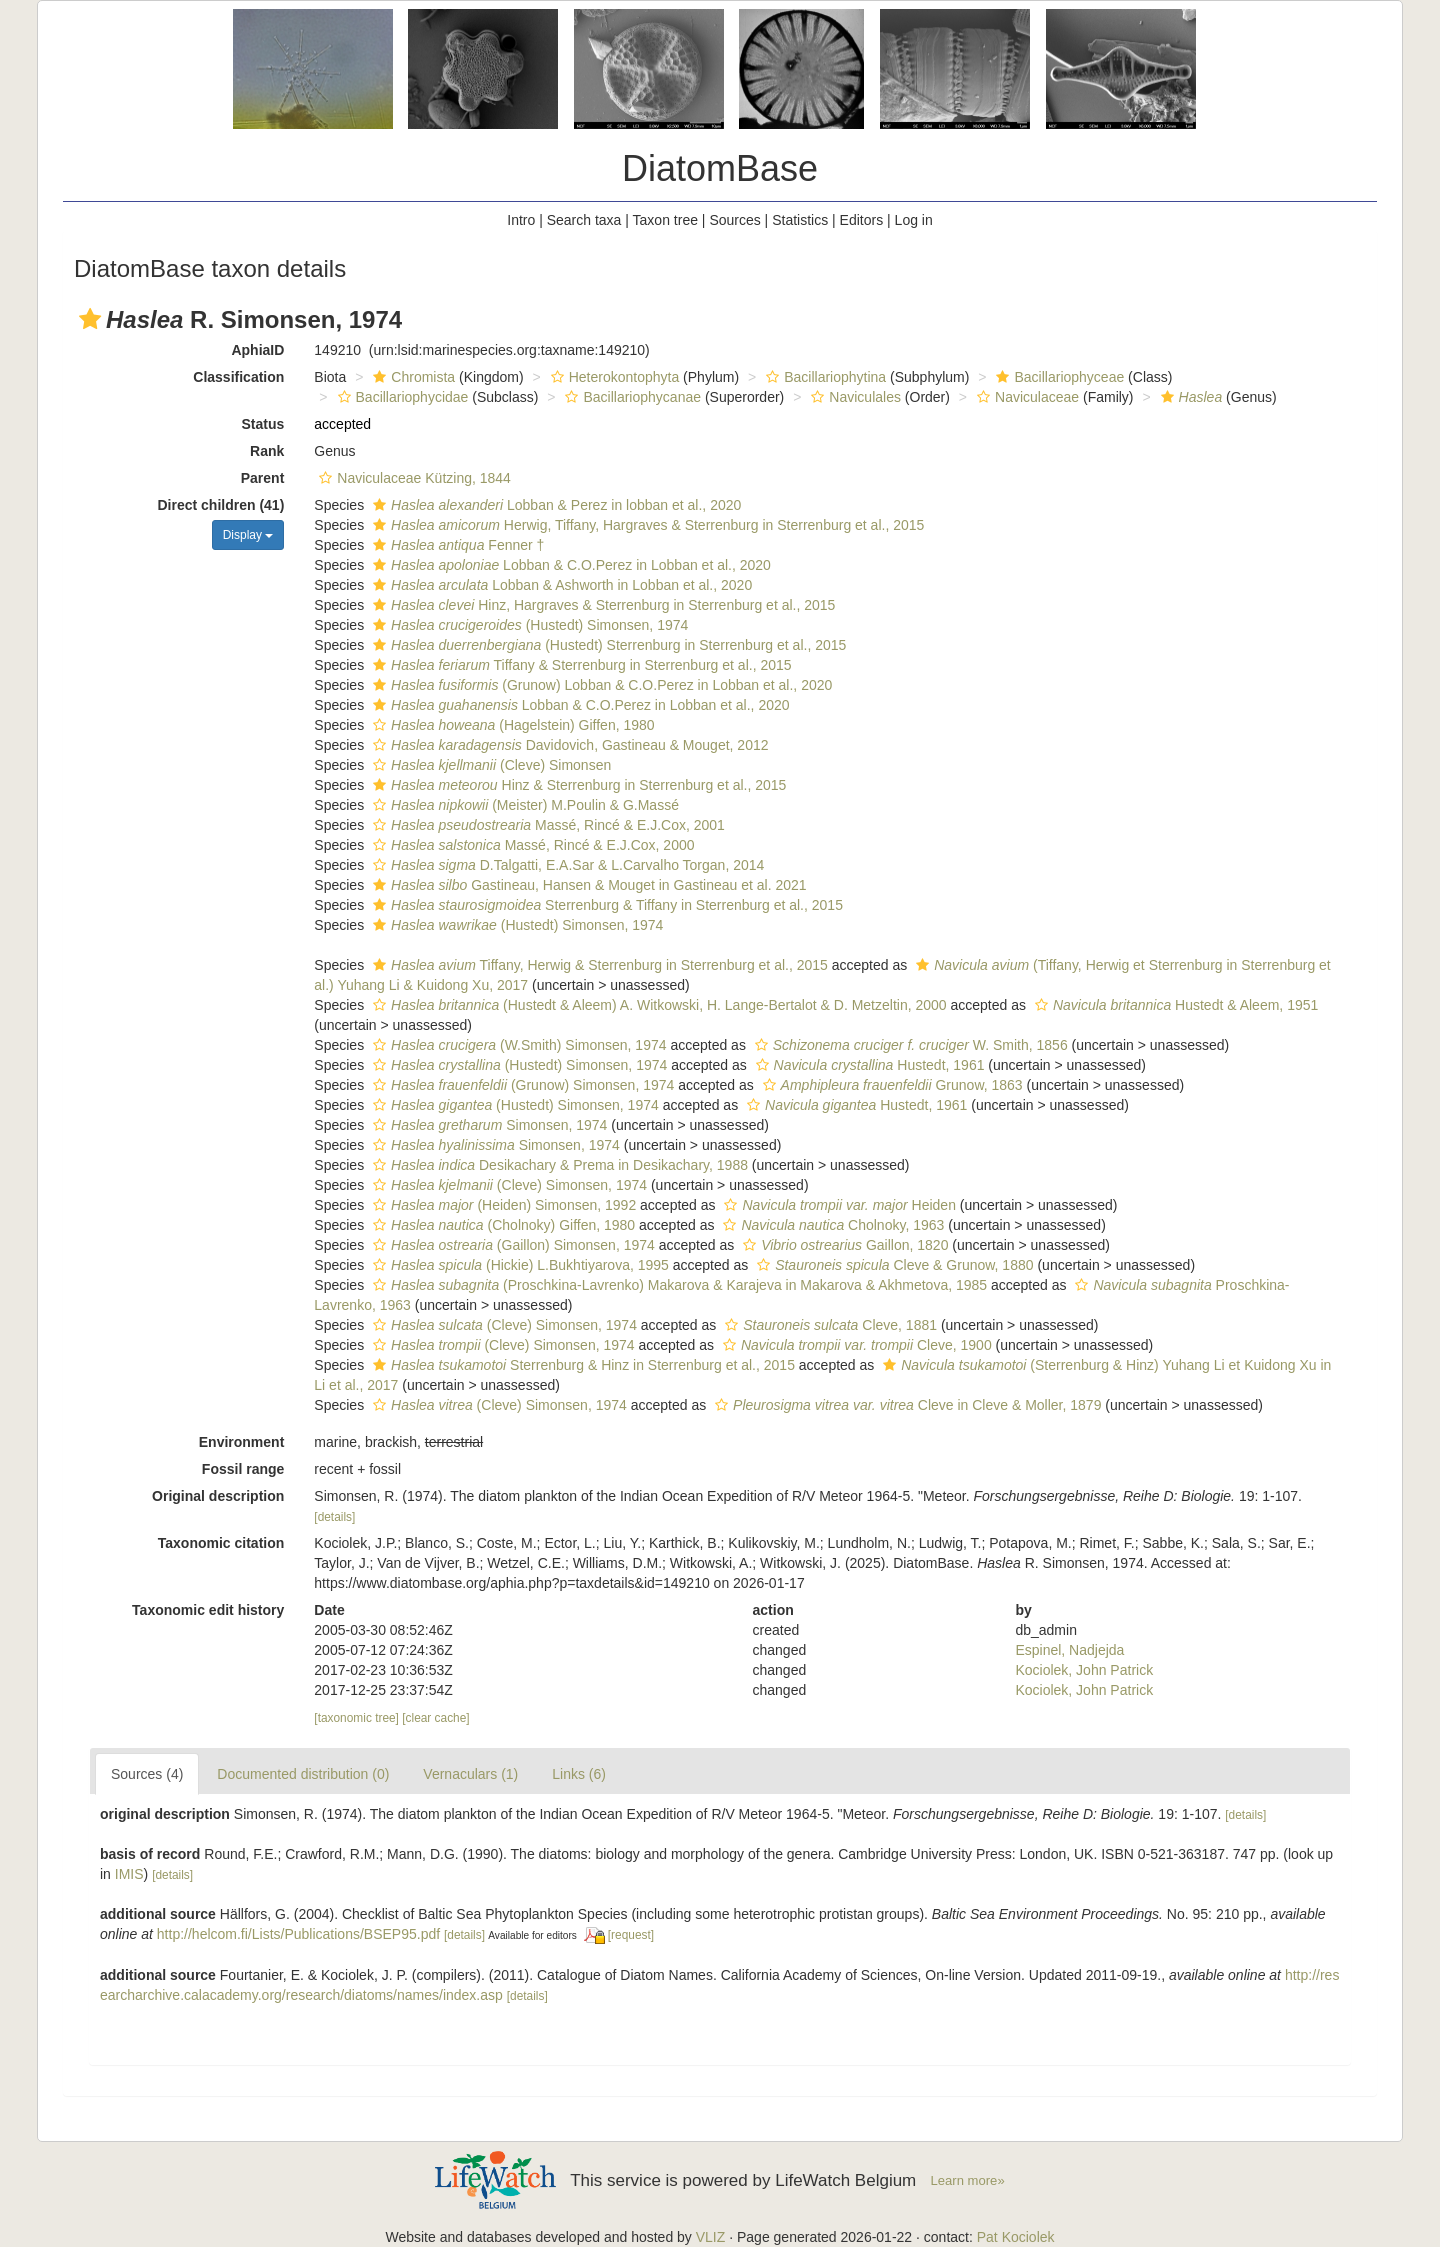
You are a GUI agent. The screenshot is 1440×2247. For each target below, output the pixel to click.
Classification (238, 377)
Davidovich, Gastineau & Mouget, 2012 (568, 745)
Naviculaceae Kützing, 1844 (412, 478)
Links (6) (579, 1774)
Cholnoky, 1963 (831, 1225)
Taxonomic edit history (208, 1610)
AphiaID (257, 350)
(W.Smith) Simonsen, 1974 (517, 1045)
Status (263, 424)
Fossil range (243, 1469)
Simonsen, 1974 (487, 1125)
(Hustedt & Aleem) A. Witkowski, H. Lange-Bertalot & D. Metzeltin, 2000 (657, 1005)
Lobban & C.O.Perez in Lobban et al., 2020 (569, 565)
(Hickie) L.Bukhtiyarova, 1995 (518, 1265)
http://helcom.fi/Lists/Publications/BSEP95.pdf (298, 1934)
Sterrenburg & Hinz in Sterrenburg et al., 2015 (581, 1365)
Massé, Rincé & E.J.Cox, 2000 (531, 845)
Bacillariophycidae (401, 397)
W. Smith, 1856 (909, 1045)
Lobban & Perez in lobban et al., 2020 (554, 505)
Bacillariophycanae (630, 397)
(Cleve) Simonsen (489, 765)
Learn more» (968, 2180)
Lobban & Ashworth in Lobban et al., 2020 (560, 585)
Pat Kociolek (1016, 2237)
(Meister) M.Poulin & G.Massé (523, 805)
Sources (734, 220)
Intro (521, 220)
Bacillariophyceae (1057, 377)
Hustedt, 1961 (868, 1065)
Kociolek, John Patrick (1084, 1670)
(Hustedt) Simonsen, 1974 (528, 625)
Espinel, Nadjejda (1069, 1650)
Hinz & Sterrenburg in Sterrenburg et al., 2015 (577, 785)
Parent (263, 478)
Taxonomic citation (221, 1543)
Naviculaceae (1025, 397)
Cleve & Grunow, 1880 (892, 1265)
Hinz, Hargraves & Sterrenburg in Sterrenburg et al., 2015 (601, 605)
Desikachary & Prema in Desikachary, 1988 (558, 1165)
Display (248, 535)
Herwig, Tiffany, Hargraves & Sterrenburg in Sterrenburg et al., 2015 (646, 525)
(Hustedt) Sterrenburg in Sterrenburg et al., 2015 (607, 645)
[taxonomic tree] (356, 1718)
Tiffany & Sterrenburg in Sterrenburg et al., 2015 (580, 665)
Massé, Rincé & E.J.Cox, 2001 (546, 825)
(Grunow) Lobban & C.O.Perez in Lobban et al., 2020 (600, 685)
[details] (334, 1517)
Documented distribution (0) (303, 1774)
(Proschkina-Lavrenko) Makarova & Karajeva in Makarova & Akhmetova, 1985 (677, 1285)
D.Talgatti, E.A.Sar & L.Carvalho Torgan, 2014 (566, 865)
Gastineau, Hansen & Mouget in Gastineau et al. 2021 (587, 885)
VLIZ (711, 2237)
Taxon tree (665, 220)
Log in (914, 220)
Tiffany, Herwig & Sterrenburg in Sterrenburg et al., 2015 (598, 965)
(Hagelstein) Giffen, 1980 (511, 725)
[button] (90, 319)
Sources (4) (147, 1774)
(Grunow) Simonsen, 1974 (521, 1085)
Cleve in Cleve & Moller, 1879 (905, 1405)
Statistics (800, 220)
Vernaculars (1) (470, 1774)
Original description (218, 1496)
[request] (631, 1935)
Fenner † (456, 545)
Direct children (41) (221, 505)
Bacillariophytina (823, 377)
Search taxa (584, 220)
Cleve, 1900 (855, 1345)
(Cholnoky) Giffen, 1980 (501, 1225)
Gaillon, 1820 (843, 1245)
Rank (267, 451)
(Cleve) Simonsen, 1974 (507, 1185)
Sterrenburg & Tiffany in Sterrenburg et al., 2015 (605, 905)
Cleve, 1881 (828, 1325)
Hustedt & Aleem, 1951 (1174, 1005)
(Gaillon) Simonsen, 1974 (511, 1245)
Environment (242, 1442)
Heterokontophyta (613, 377)
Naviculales (853, 397)
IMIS (129, 1874)
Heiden (837, 1205)
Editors (862, 220)
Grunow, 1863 (890, 1085)
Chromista (411, 377)
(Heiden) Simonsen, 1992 (502, 1205)
